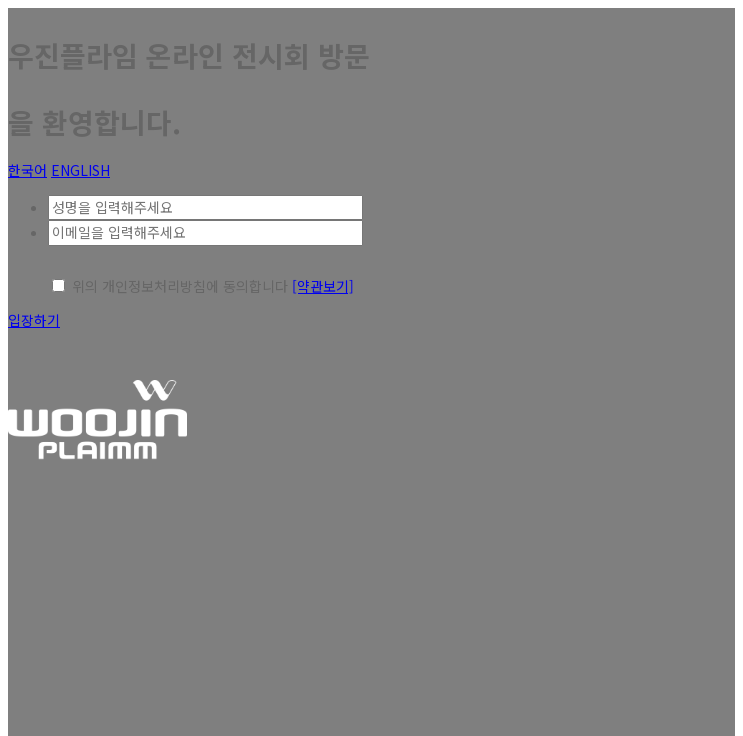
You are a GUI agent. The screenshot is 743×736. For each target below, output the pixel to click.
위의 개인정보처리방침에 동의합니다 (180, 286)
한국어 (27, 170)
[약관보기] (323, 286)
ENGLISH (80, 170)
